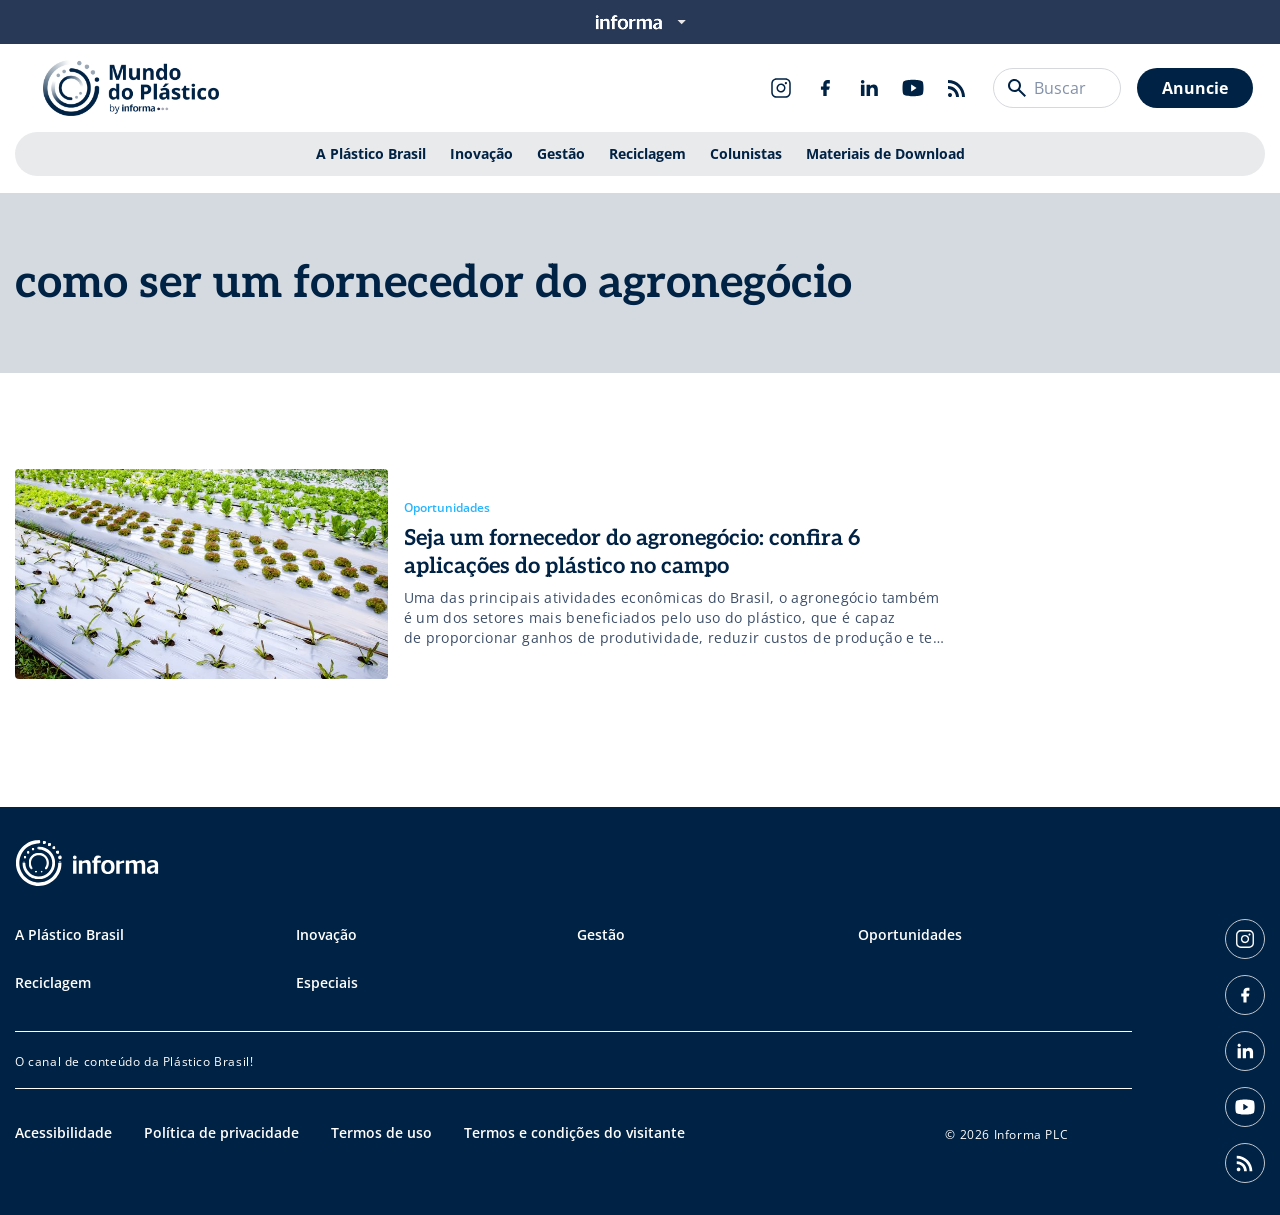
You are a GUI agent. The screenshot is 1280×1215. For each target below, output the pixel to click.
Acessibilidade (63, 1132)
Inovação (481, 153)
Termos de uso (381, 1132)
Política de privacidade (221, 1132)
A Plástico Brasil (371, 153)
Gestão (561, 153)
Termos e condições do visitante (574, 1132)
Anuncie (1195, 88)
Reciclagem (647, 153)
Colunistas (746, 153)
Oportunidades (910, 934)
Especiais (327, 982)
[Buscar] (1017, 88)
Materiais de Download (885, 153)
